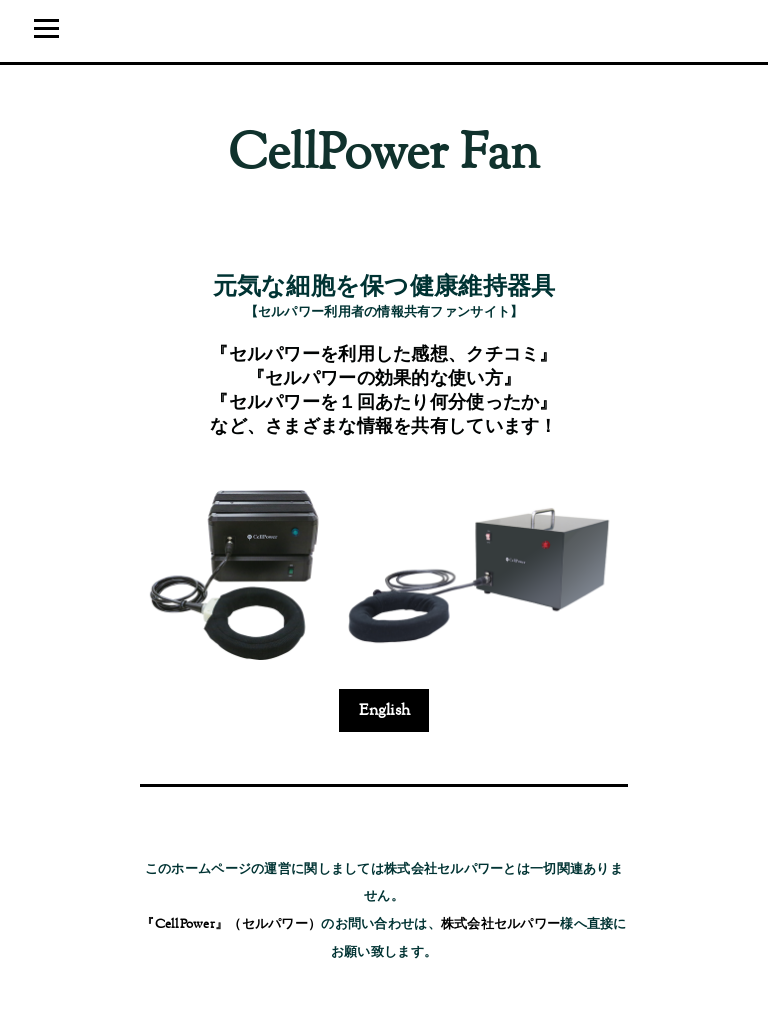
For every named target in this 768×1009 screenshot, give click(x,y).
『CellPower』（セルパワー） (231, 925)
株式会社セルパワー (501, 925)
